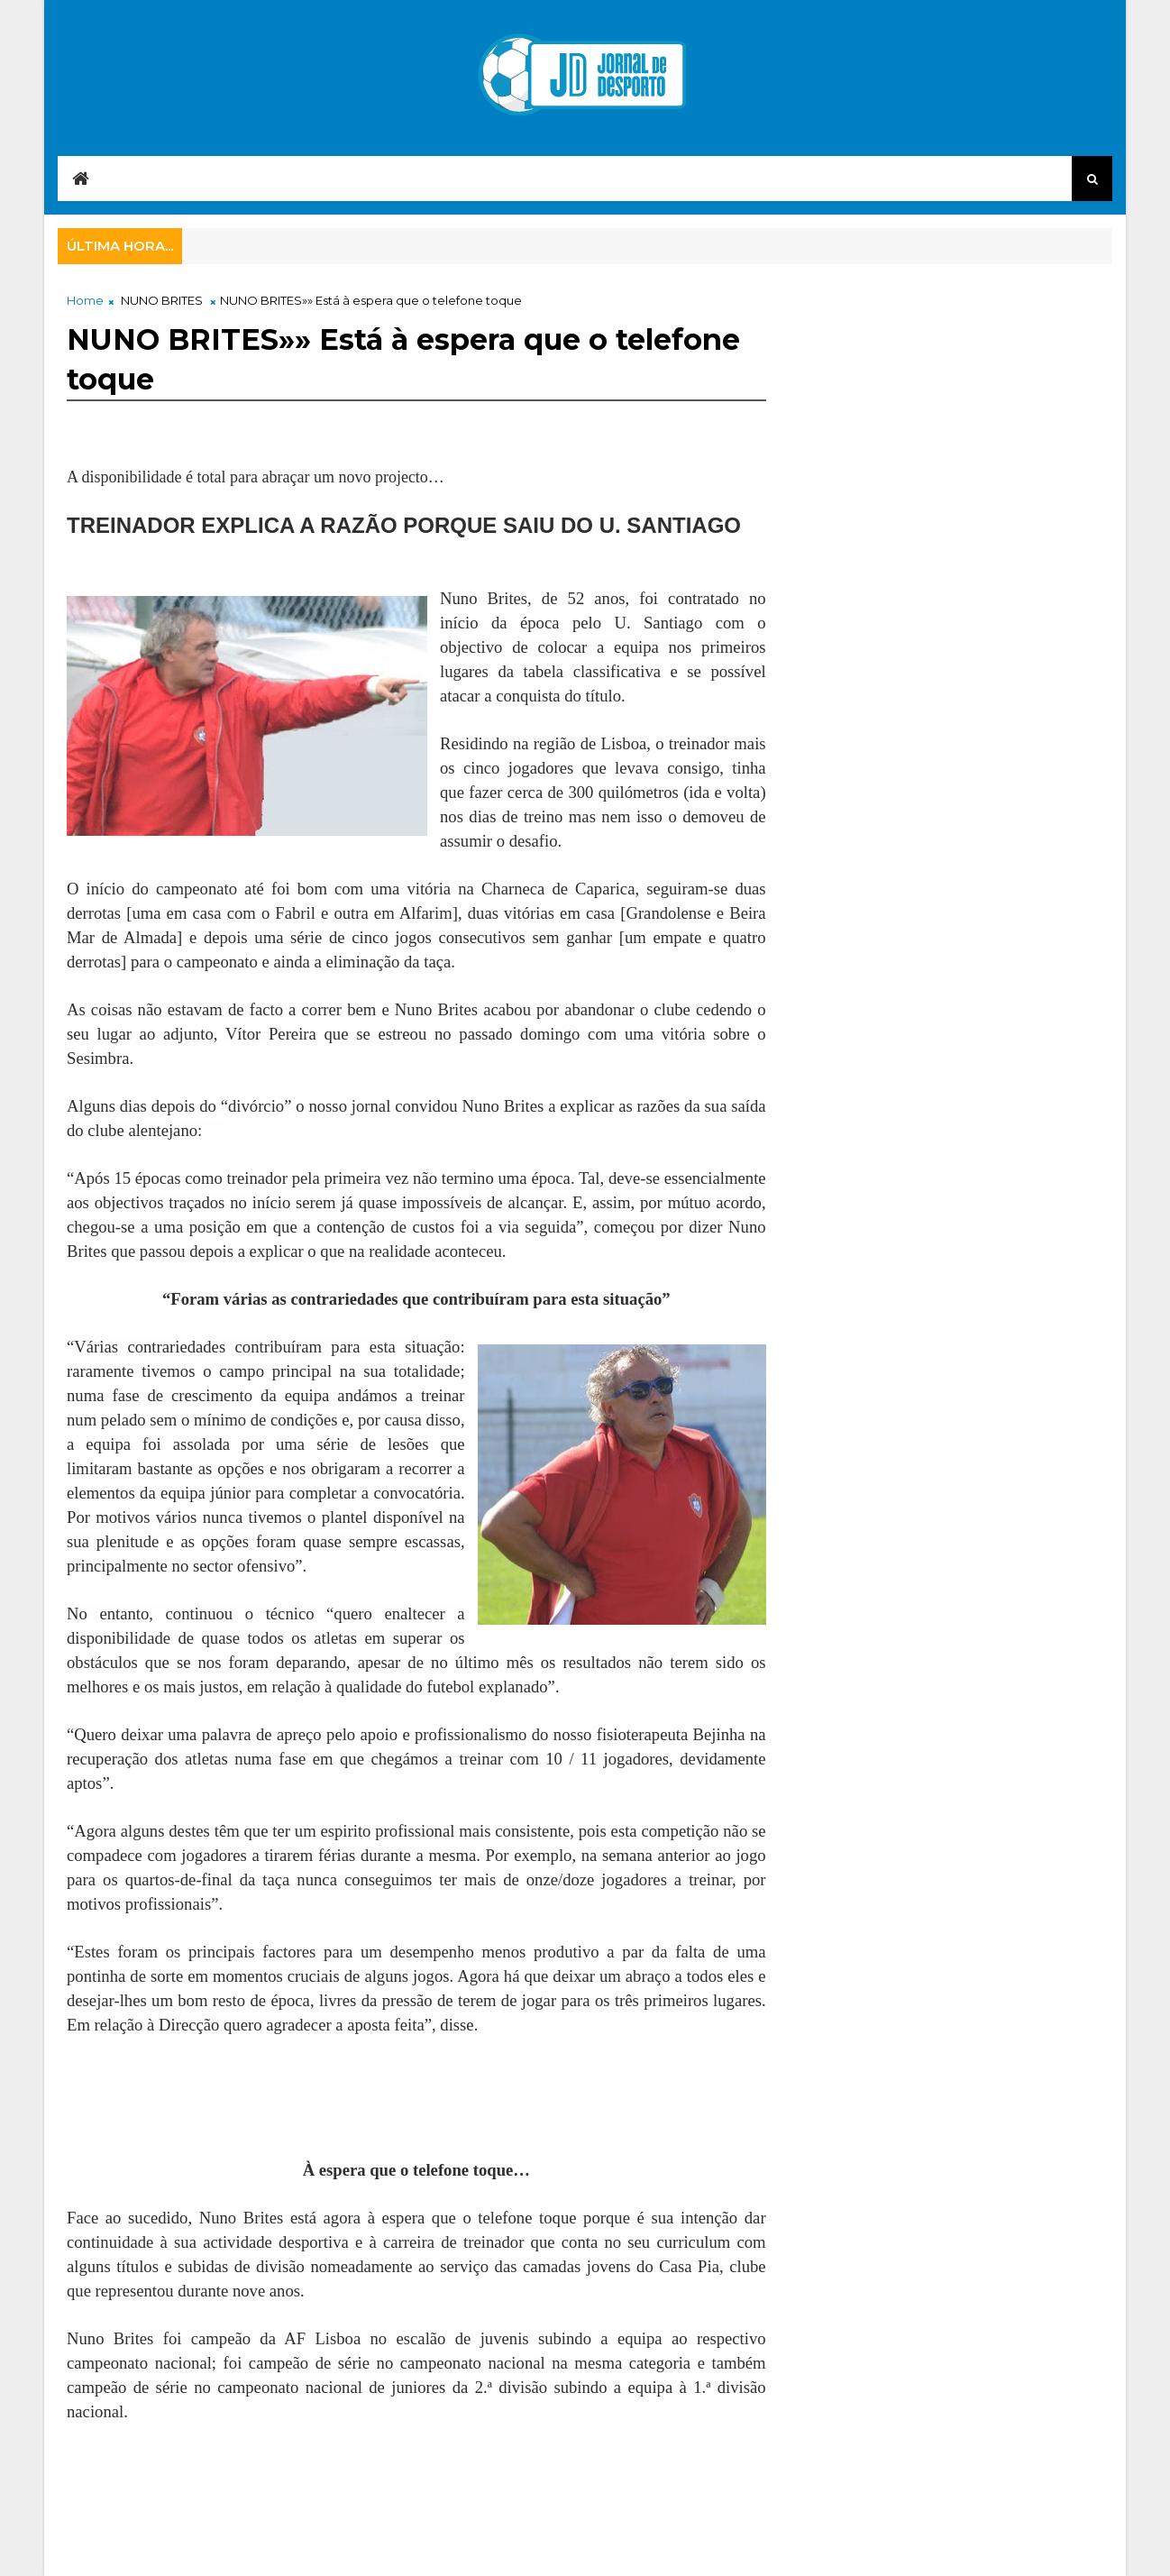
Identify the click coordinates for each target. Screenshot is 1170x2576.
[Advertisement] (211, 2106)
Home (85, 300)
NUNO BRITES (162, 300)
